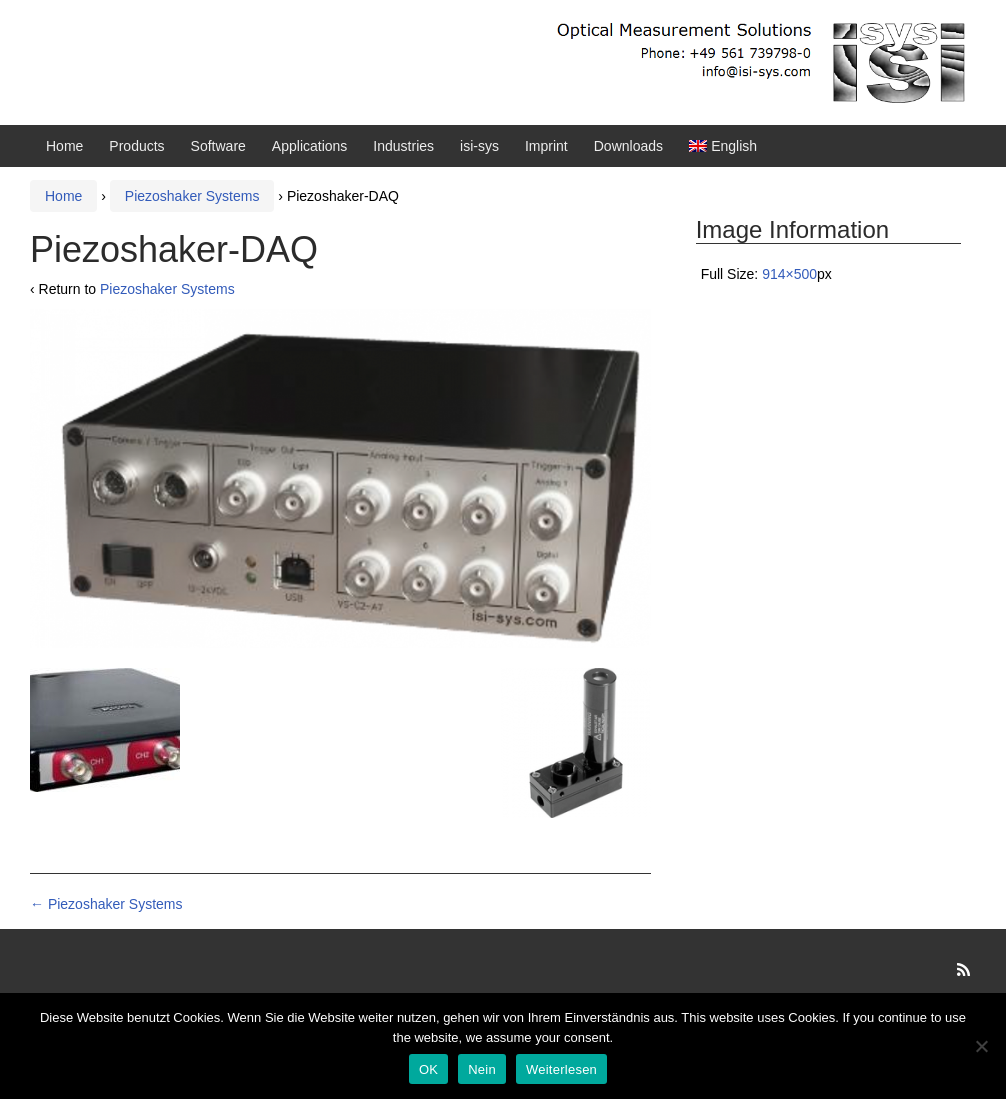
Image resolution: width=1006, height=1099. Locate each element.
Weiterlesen (561, 1069)
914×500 (789, 274)
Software (218, 146)
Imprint (546, 146)
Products (136, 146)
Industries (403, 146)
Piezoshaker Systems (192, 196)
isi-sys (479, 146)
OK (428, 1069)
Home (64, 146)
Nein (482, 1069)
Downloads (628, 146)
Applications (310, 146)
